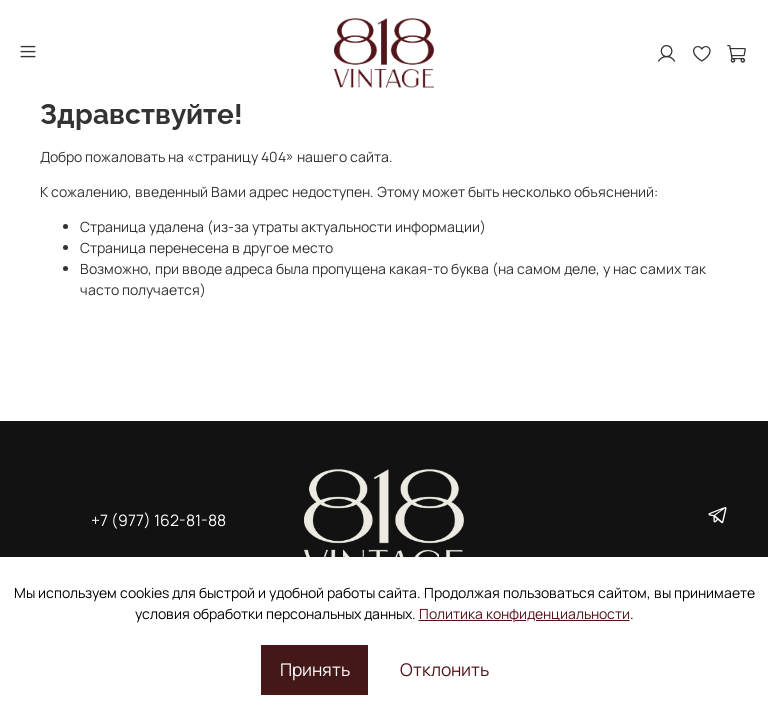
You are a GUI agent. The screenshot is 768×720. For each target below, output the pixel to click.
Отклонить (444, 669)
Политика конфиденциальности (524, 613)
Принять (315, 669)
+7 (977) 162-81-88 (158, 520)
